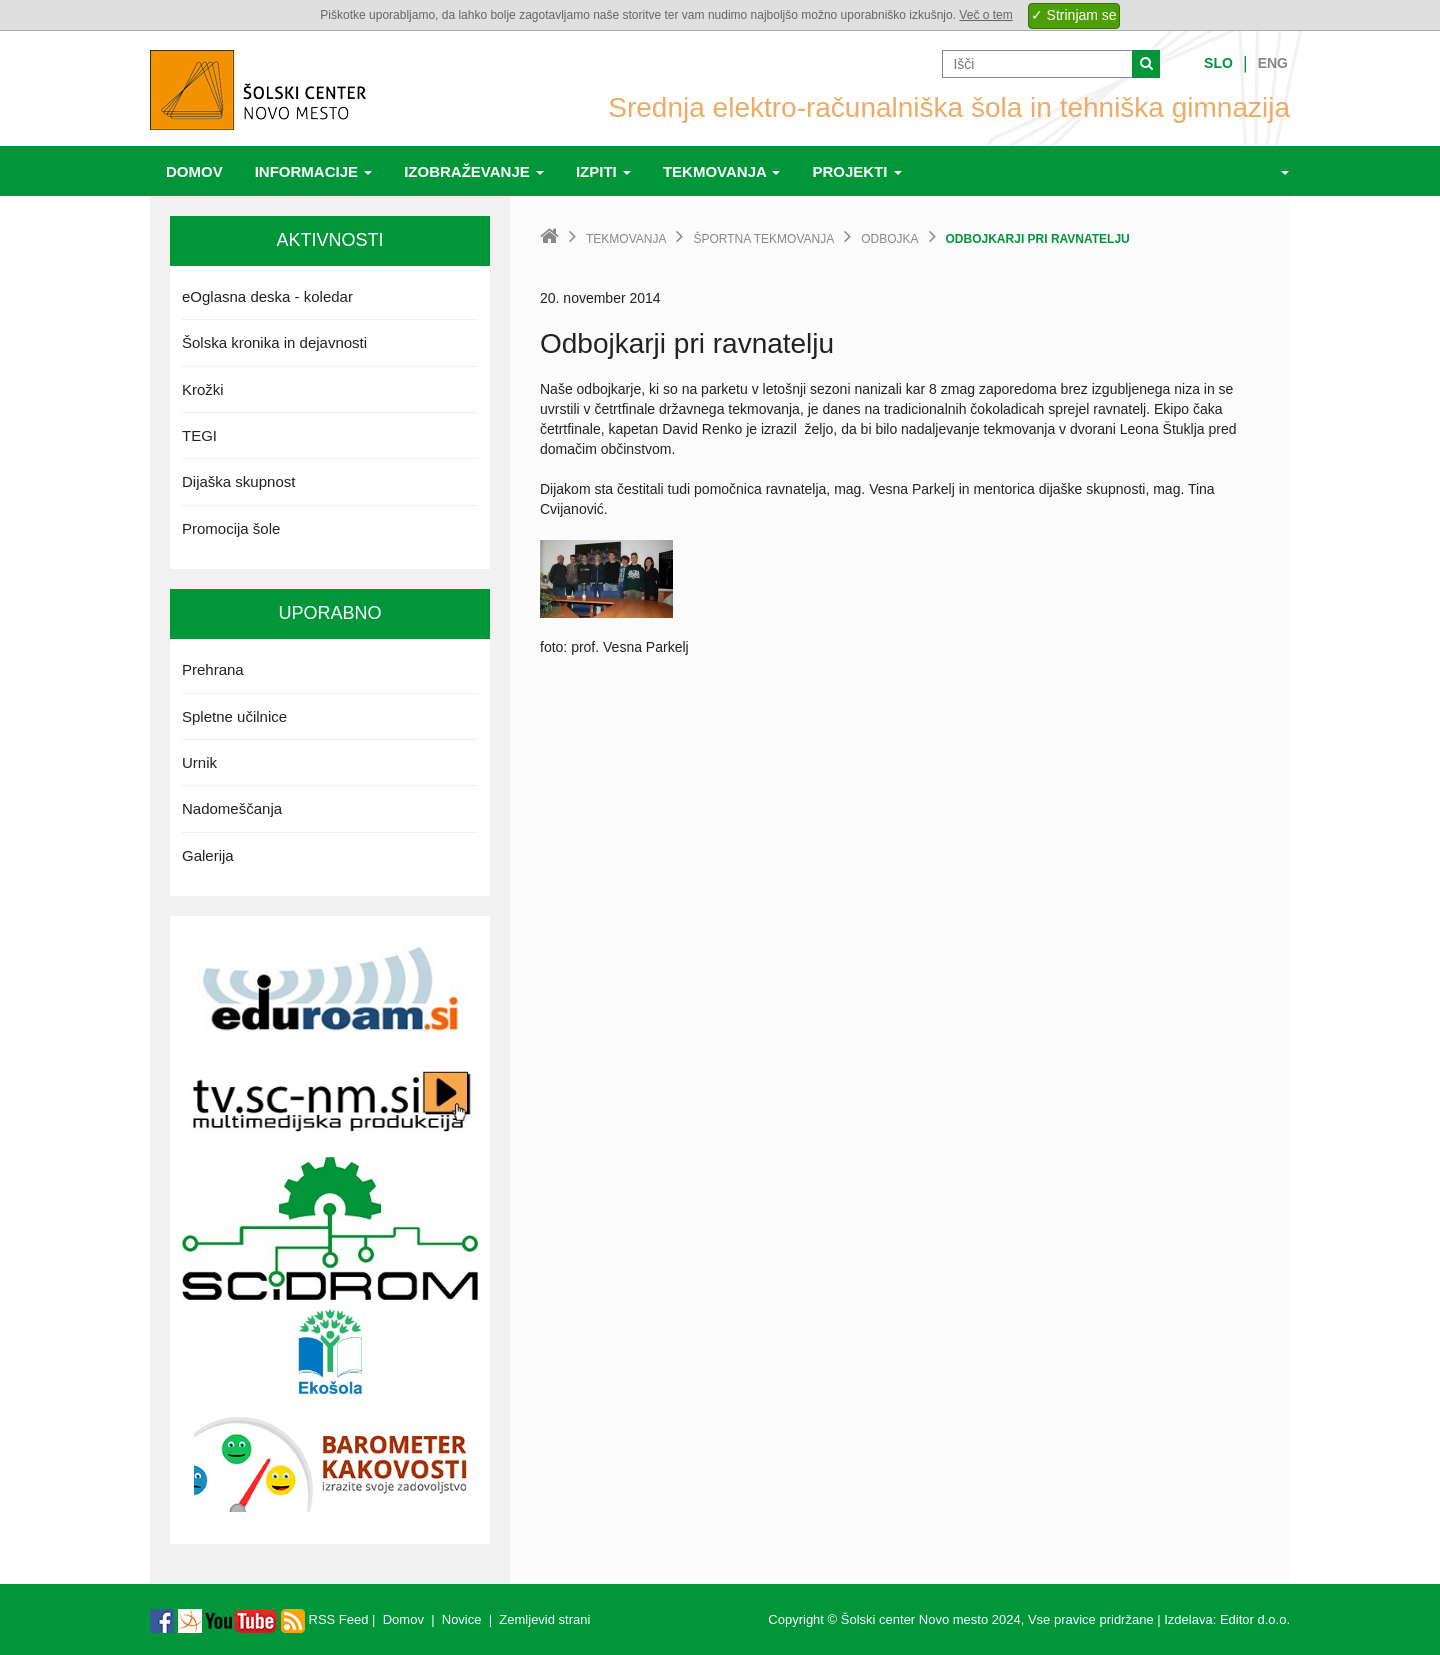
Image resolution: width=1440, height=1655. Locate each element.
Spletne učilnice (234, 716)
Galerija (208, 855)
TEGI (199, 435)
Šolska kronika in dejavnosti (274, 342)
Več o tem (985, 15)
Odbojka (889, 239)
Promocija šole (231, 528)
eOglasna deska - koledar (267, 296)
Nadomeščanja (232, 808)
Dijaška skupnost (238, 481)
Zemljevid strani (544, 1619)
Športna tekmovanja (763, 239)
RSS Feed (325, 1619)
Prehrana (213, 669)
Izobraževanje (474, 171)
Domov (194, 171)
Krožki (203, 389)
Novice (462, 1619)
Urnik (199, 762)
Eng (1273, 63)
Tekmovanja (722, 171)
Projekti (856, 171)
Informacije (314, 171)
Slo (1218, 63)
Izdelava (1188, 1619)
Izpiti (603, 171)
